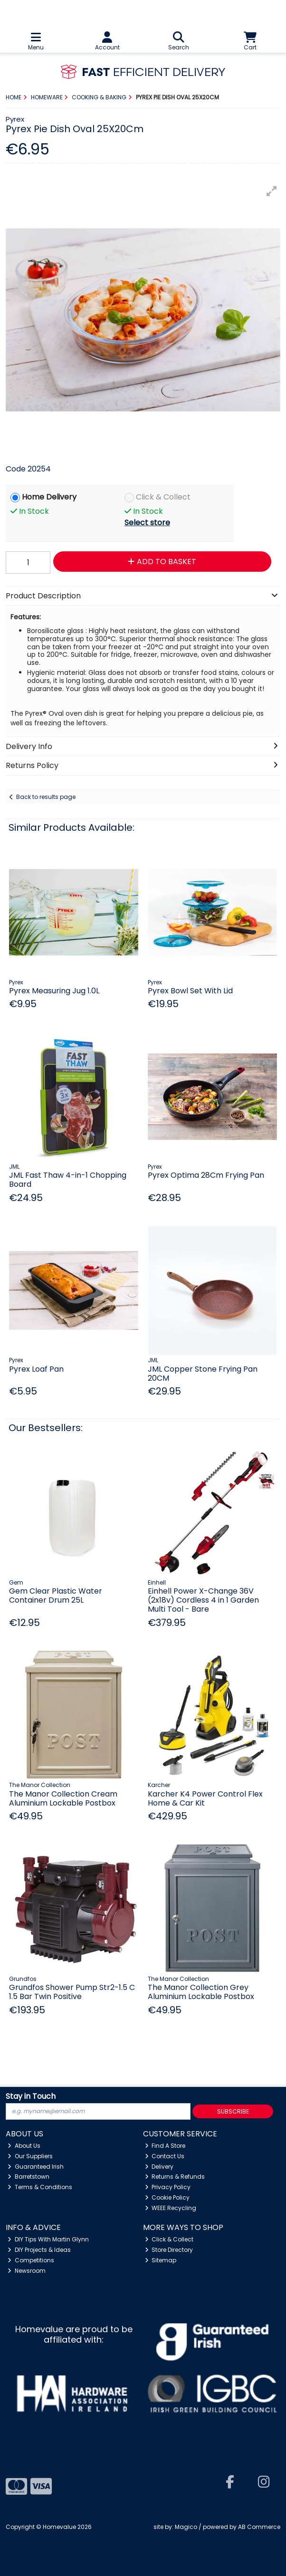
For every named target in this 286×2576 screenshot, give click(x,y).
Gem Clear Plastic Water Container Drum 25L (55, 1595)
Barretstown (28, 2176)
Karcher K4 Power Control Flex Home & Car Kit (205, 1798)
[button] (271, 191)
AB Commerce (259, 2527)
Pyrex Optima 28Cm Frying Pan (206, 1175)
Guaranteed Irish (36, 2167)
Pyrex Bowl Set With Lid (190, 990)
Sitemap (161, 2260)
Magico (186, 2527)
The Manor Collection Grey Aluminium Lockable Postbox (201, 1992)
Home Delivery (49, 497)
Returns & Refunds (175, 2176)
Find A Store (165, 2146)
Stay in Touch (31, 2097)
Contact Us (165, 2156)
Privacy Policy (168, 2187)
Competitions (31, 2260)
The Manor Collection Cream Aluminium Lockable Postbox (63, 1798)
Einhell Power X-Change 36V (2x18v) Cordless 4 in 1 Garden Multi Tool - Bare (203, 1600)
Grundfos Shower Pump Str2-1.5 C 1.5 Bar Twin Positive (72, 1992)
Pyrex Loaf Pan (36, 1369)
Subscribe (233, 2111)
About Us (24, 2146)
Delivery (159, 2167)
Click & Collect (163, 497)
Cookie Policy (167, 2197)
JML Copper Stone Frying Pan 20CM (202, 1374)
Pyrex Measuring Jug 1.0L (54, 990)
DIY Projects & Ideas (39, 2250)
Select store (147, 522)
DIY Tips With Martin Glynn (48, 2239)
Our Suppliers (30, 2156)
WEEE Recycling (171, 2208)
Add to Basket (162, 561)
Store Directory (169, 2250)
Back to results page (46, 797)
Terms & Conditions (40, 2187)
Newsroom (27, 2271)
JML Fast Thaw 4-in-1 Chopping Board (67, 1180)
